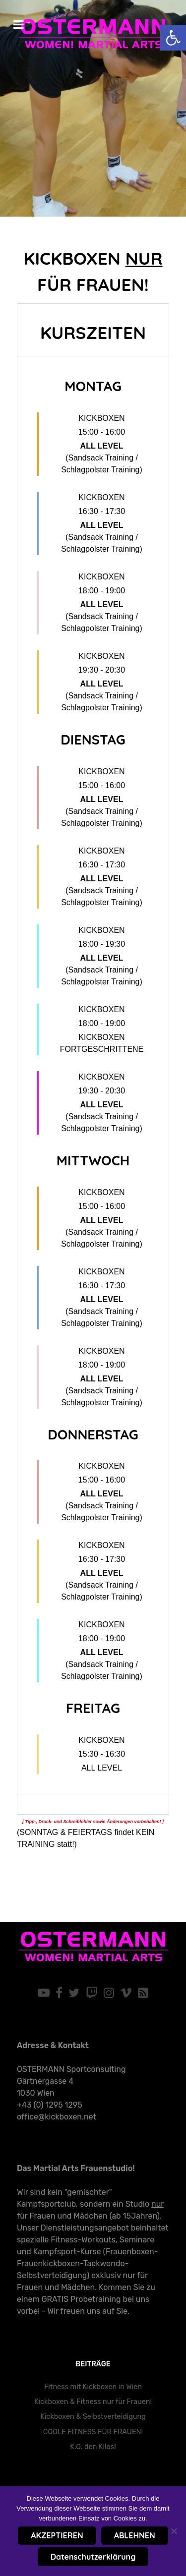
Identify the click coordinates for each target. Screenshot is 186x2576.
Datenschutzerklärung (93, 2557)
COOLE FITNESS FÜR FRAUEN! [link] (93, 2432)
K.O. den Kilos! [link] (93, 2447)
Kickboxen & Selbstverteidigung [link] (93, 2416)
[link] (173, 38)
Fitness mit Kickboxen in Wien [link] (93, 2387)
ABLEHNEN (134, 2535)
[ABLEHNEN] (174, 2531)
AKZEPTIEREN (57, 2535)
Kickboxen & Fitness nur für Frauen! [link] (93, 2402)
